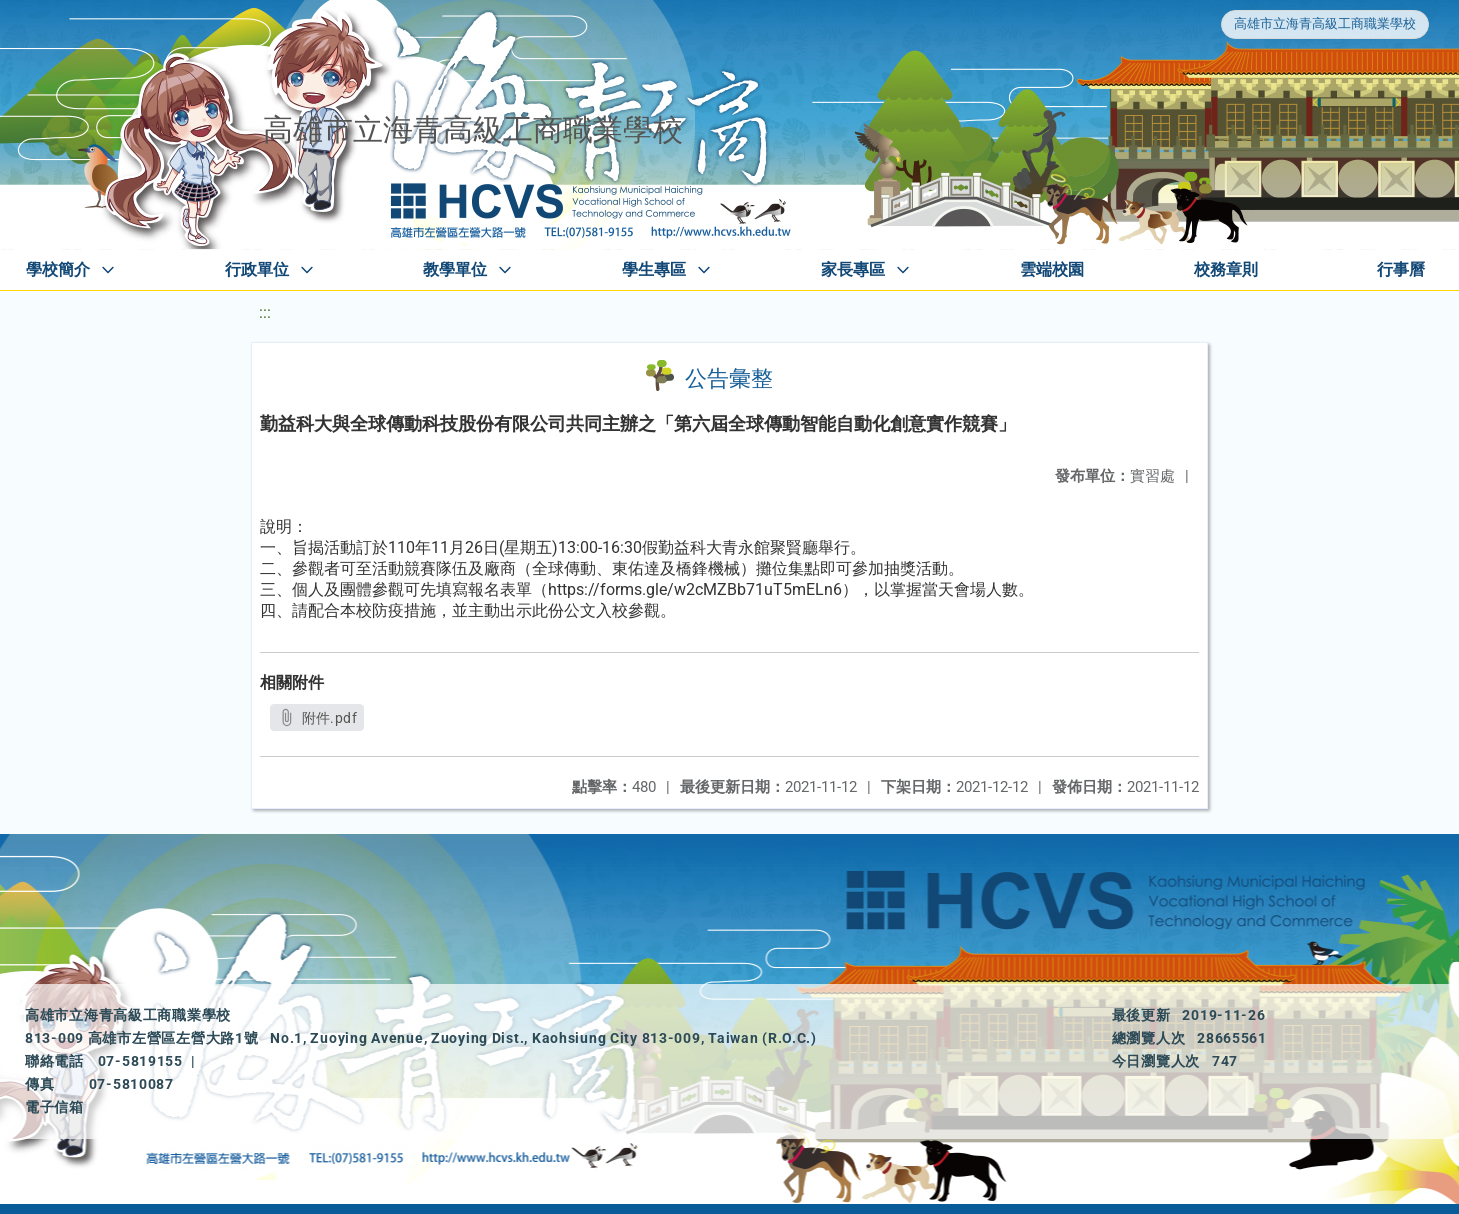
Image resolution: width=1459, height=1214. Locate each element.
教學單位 (455, 269)
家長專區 (853, 269)
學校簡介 (58, 269)
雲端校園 (1052, 269)
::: (265, 312)
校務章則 (1226, 269)
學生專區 (654, 269)
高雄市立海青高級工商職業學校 (1325, 23)
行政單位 (257, 269)
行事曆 (1401, 269)
